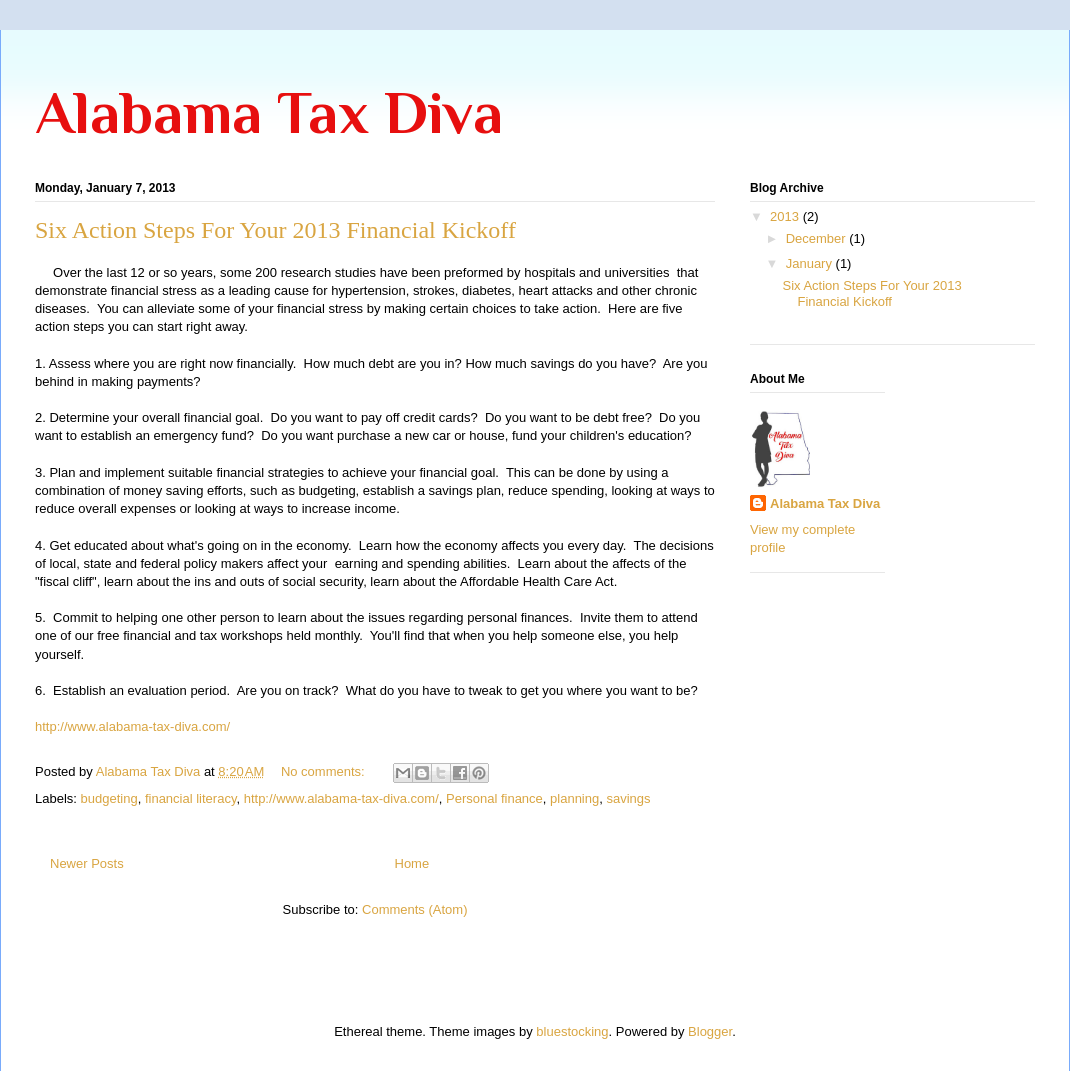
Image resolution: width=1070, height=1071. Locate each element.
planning (574, 798)
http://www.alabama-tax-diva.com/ (132, 726)
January (811, 263)
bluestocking (572, 1031)
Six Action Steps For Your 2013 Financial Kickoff (275, 230)
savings (628, 798)
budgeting (109, 798)
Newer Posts (87, 863)
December (818, 238)
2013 (786, 216)
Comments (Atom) (414, 909)
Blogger (710, 1031)
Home (412, 863)
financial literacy (191, 798)
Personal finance (494, 798)
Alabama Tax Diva (269, 112)
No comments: (324, 771)
